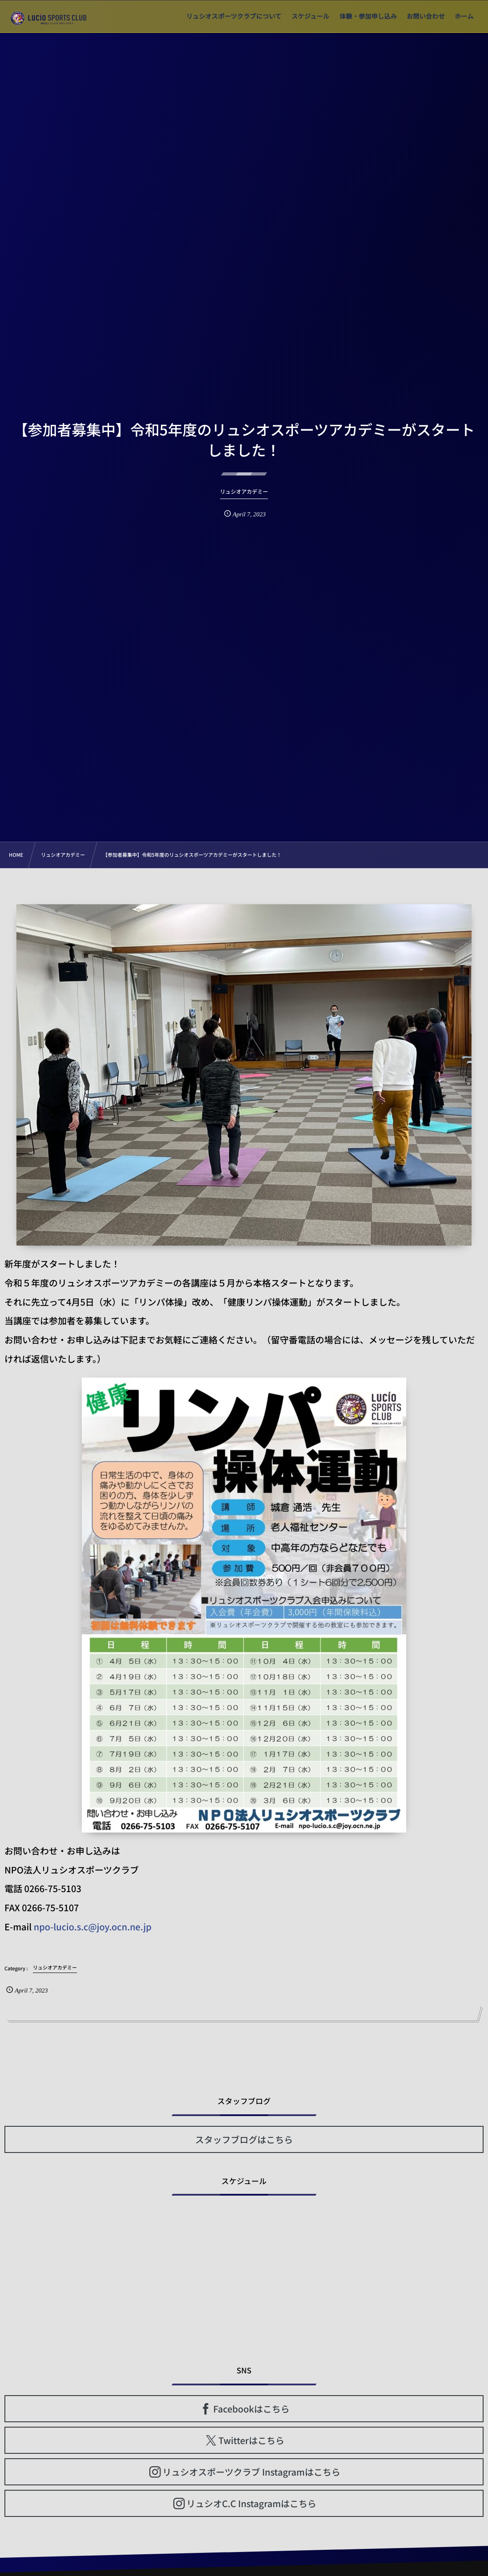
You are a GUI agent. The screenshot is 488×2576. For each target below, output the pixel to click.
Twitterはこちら (251, 2440)
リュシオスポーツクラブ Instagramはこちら (251, 2471)
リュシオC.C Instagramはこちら (251, 2503)
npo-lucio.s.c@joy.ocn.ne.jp (93, 1926)
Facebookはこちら (251, 2408)
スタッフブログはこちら (244, 2139)
